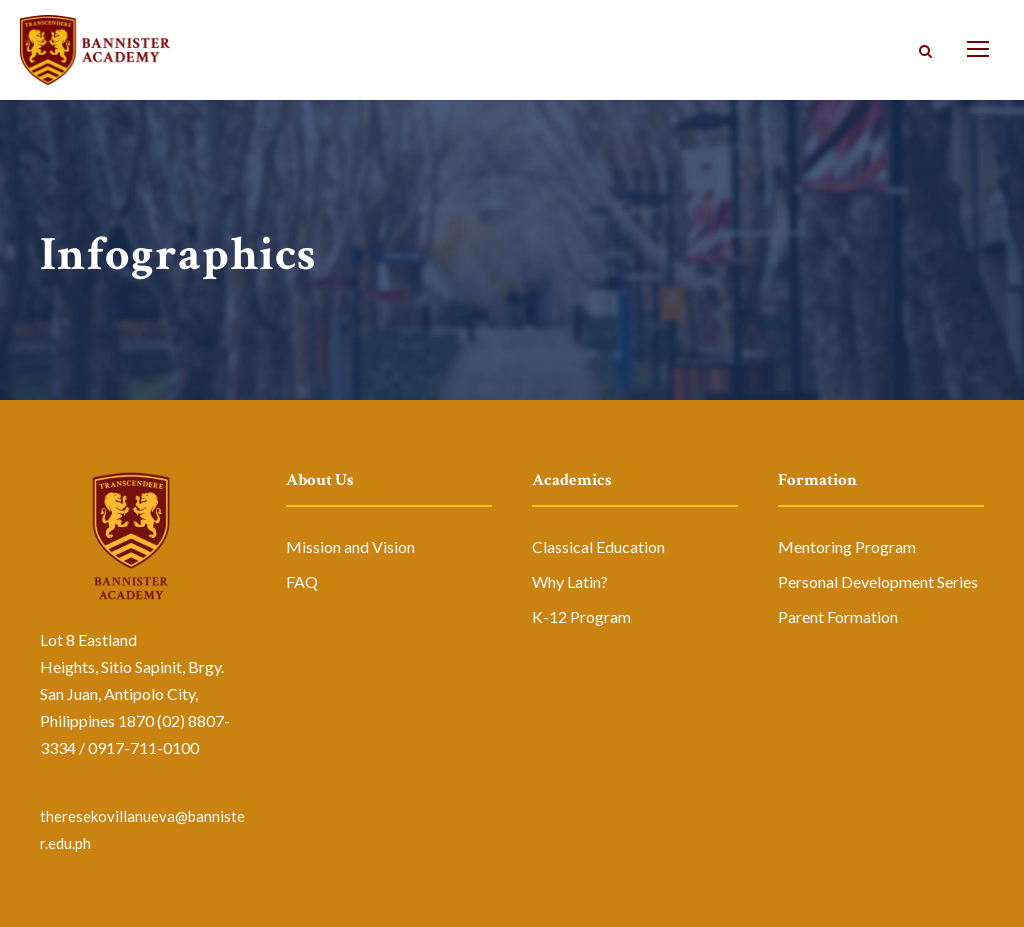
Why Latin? (570, 581)
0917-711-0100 (143, 747)
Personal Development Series (878, 581)
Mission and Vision (350, 546)
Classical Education (598, 546)
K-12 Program (581, 616)
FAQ (302, 581)
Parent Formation (838, 616)
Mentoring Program (847, 546)
